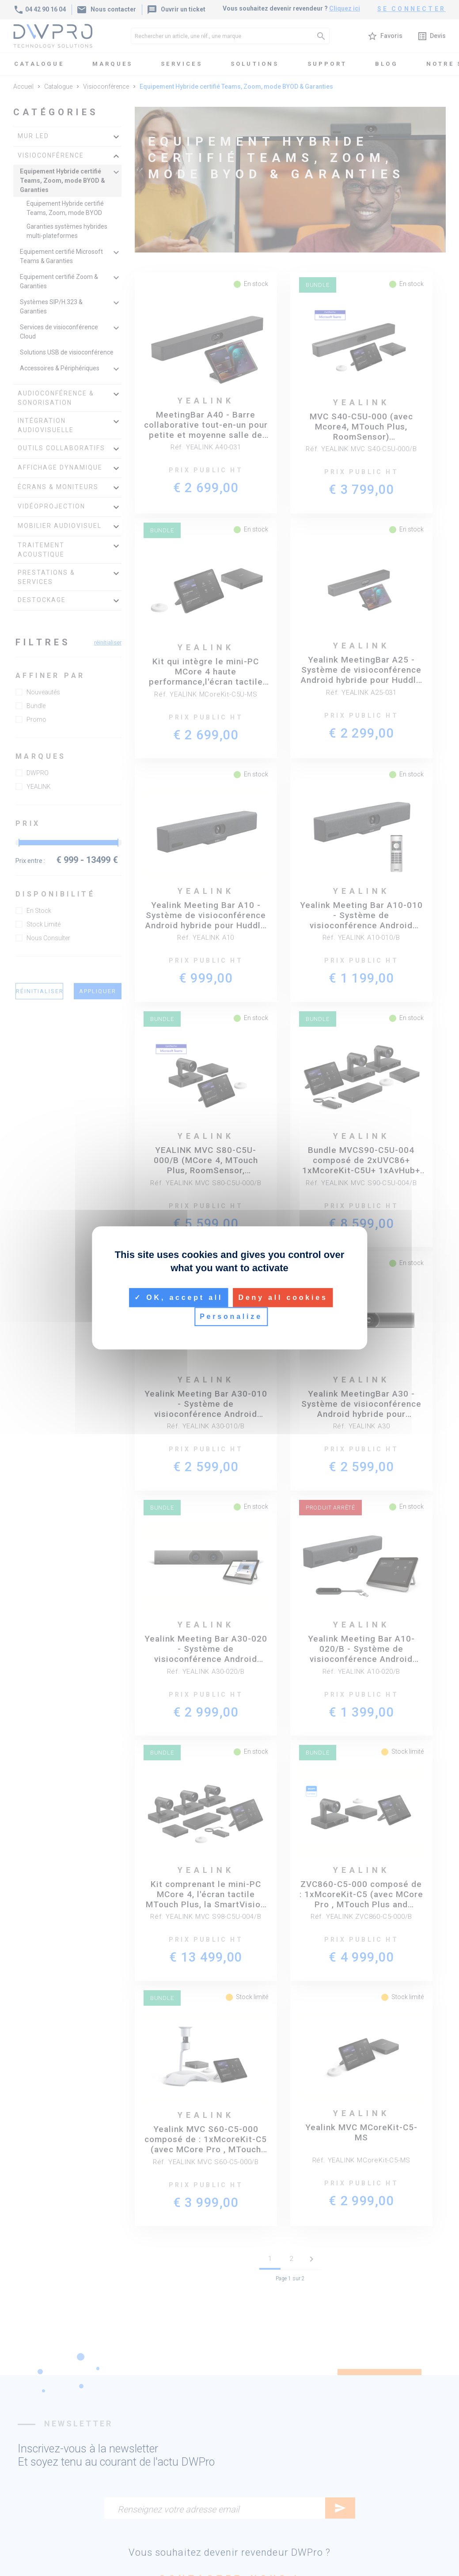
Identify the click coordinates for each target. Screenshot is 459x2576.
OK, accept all (178, 1297)
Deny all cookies (283, 1297)
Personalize (231, 1317)
